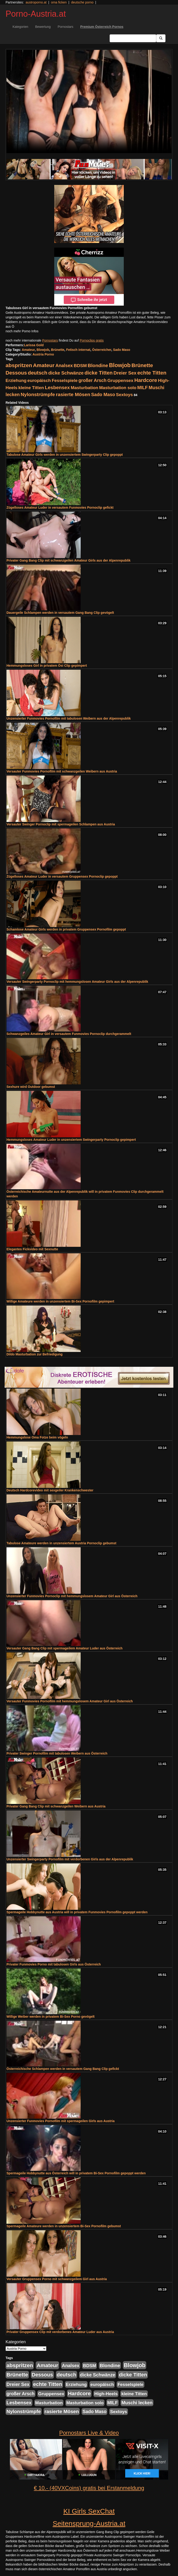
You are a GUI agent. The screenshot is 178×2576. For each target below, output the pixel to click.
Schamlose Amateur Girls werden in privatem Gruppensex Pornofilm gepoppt (66, 929)
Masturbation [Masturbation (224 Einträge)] (84, 387)
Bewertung (43, 27)
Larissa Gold (34, 345)
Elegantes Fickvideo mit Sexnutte (32, 1249)
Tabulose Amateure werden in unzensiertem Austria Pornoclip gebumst (61, 1543)
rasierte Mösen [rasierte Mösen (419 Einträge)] (73, 394)
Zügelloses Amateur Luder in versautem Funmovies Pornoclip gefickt (60, 507)
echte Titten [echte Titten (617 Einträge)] (151, 373)
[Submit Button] (160, 38)
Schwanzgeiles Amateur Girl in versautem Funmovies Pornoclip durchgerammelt (68, 1034)
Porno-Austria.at (36, 14)
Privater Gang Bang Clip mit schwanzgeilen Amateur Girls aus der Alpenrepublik (68, 560)
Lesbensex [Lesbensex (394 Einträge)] (57, 387)
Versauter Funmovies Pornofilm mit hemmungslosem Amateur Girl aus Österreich (69, 1701)
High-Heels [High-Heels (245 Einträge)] (106, 2393)
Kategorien (20, 27)
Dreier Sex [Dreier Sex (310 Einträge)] (125, 372)
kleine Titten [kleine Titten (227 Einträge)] (31, 387)
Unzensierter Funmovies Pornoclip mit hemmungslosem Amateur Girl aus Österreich (71, 1596)
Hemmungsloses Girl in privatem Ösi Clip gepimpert (46, 665)
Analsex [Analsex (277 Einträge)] (64, 365)
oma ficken (59, 2)
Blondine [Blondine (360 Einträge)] (98, 365)
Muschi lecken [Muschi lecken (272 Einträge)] (137, 2402)
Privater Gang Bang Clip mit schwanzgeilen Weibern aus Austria (55, 1806)
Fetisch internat (78, 350)
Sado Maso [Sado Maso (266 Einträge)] (103, 394)
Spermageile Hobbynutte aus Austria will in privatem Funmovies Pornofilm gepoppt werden (77, 1912)
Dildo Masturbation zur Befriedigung (34, 1354)
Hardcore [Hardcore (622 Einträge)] (145, 380)
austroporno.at (35, 2)
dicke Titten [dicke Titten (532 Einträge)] (98, 373)
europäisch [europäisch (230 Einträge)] (39, 380)
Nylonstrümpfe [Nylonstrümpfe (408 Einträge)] (38, 394)
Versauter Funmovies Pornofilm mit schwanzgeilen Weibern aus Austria (61, 771)
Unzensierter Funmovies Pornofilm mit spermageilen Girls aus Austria (60, 2121)
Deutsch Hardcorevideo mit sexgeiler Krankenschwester (49, 1490)
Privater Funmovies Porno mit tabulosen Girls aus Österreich (53, 1964)
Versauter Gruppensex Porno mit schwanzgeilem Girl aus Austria (56, 2279)
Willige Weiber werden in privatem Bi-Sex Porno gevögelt (50, 2016)
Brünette (57, 350)
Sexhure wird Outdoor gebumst (30, 1087)
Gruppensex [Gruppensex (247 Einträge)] (120, 380)
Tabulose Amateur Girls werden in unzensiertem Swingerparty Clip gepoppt (64, 454)
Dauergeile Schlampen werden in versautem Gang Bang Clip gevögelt (60, 612)
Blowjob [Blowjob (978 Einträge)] (119, 365)
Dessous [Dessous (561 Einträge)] (16, 373)
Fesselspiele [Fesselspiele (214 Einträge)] (64, 380)
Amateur (28, 350)
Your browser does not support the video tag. (89, 101)
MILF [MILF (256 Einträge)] (142, 387)
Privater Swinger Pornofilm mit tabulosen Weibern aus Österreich (56, 1753)
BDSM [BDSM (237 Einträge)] (80, 365)
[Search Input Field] (133, 38)
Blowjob (43, 350)
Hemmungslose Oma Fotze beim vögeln (37, 1437)
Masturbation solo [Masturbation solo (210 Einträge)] (118, 387)
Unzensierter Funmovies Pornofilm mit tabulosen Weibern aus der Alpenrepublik (68, 718)
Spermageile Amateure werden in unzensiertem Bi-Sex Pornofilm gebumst (63, 2226)
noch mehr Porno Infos (22, 331)
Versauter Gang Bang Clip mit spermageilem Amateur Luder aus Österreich (64, 1648)
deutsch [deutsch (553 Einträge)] (37, 373)
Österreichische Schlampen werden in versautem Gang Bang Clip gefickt (62, 2069)
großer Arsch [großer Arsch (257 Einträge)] (93, 380)
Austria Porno (43, 354)
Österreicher (101, 350)
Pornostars (65, 27)
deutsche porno (82, 2)
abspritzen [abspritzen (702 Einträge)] (19, 365)
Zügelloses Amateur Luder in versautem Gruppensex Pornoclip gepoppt (62, 876)
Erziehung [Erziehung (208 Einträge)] (16, 380)
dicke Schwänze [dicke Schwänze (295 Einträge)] (65, 372)
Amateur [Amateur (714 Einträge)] (43, 365)
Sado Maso (121, 350)
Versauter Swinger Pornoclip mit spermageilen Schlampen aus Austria (60, 824)
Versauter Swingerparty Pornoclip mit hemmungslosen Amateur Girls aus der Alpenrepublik (77, 981)
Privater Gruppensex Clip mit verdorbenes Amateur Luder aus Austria (60, 2332)
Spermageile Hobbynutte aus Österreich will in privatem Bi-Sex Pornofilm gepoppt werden (76, 2173)
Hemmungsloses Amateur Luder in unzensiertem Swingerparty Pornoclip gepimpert (71, 1139)
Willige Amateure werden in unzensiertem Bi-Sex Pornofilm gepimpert (60, 1301)
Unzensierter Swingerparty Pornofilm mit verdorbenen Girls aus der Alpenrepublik (69, 1859)
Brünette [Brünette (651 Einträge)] (142, 365)
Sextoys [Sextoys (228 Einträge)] (124, 394)
